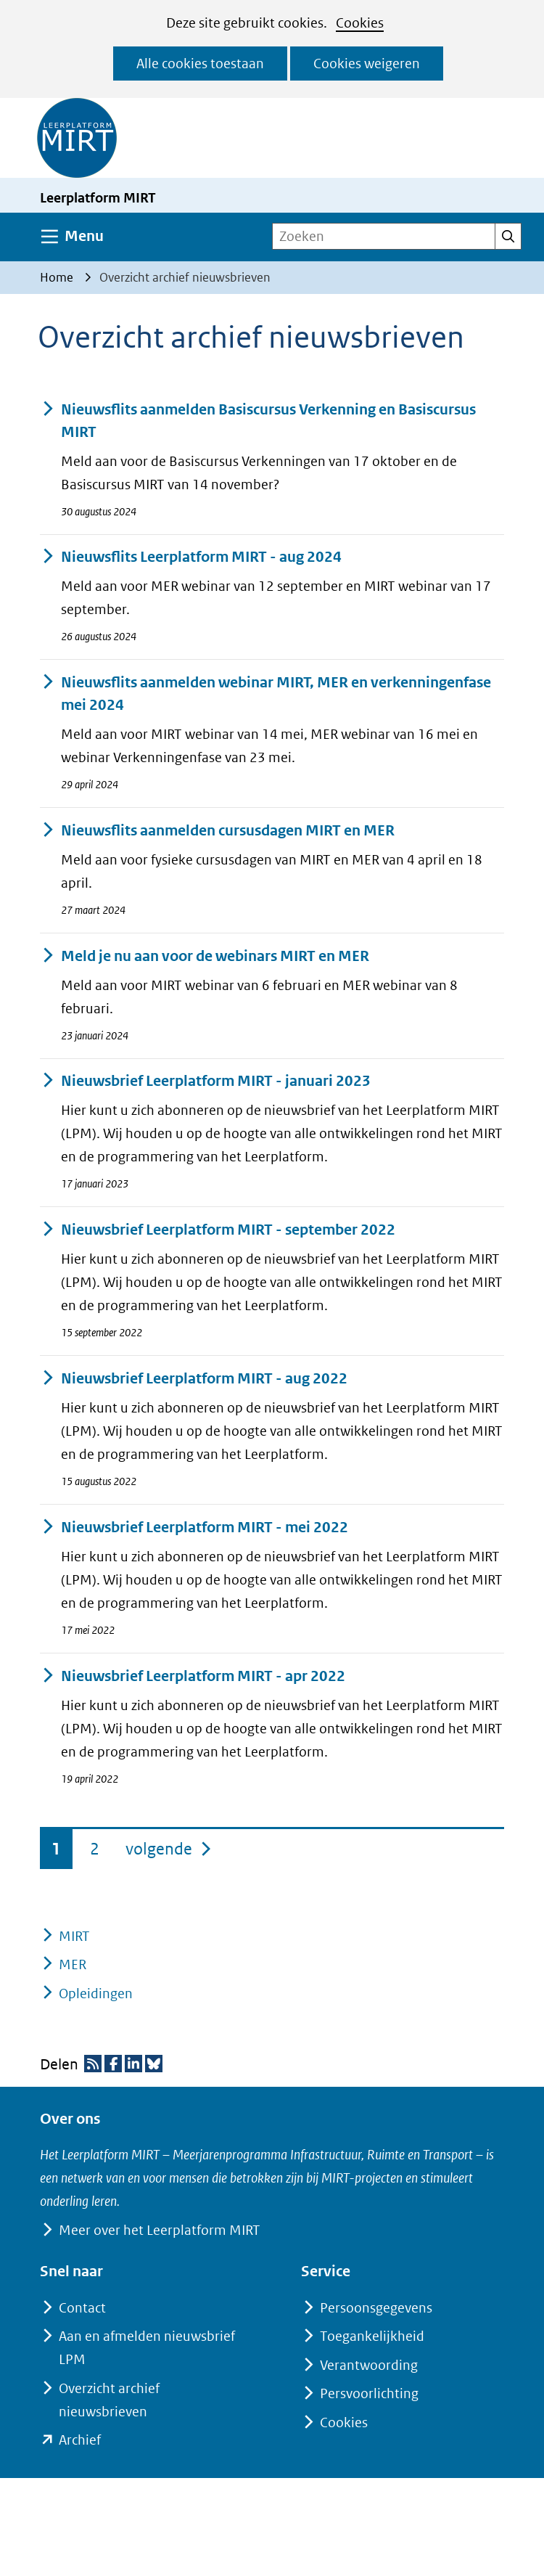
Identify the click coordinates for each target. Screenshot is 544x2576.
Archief (80, 2440)
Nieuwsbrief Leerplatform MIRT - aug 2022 (193, 1379)
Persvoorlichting (369, 2393)
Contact (82, 2307)
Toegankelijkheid (372, 2336)
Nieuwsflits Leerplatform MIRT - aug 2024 (191, 557)
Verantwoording (369, 2365)
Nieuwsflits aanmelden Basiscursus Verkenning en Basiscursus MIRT (258, 421)
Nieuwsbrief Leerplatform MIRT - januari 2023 (205, 1081)
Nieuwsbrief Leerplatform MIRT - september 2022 (217, 1230)
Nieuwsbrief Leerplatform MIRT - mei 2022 (194, 1527)
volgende (169, 1845)
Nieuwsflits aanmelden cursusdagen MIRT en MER (217, 831)
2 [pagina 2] (94, 1848)
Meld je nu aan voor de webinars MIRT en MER (204, 956)
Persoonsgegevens (376, 2307)
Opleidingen (96, 1993)
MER (72, 1964)
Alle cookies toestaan (200, 63)
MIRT (74, 1936)
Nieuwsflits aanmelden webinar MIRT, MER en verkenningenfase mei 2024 (265, 694)
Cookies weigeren (366, 63)
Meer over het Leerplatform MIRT (159, 2230)
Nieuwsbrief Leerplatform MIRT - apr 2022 (192, 1676)
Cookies (360, 23)
